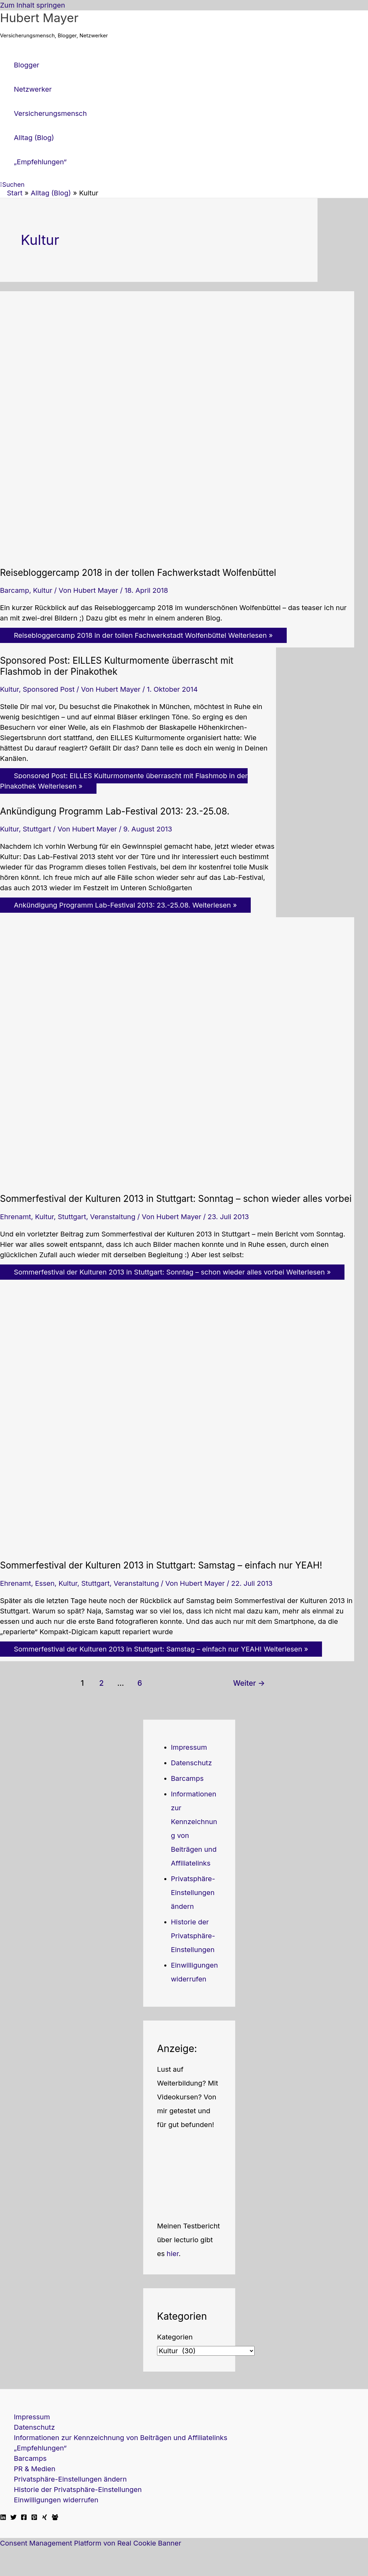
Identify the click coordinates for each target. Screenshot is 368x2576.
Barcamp (14, 590)
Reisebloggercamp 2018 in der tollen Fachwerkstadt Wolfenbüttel (138, 572)
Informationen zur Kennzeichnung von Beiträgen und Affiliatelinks (120, 2438)
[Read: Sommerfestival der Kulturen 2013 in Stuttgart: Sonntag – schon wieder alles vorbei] (177, 1180)
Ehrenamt (15, 1217)
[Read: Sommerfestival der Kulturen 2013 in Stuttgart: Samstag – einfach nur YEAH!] (177, 1547)
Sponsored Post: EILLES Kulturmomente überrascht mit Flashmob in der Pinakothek (116, 666)
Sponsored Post (49, 689)
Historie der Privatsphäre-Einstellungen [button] (193, 1936)
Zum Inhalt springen (32, 5)
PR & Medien (34, 2469)
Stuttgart (37, 829)
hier (173, 2254)
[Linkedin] (3, 2518)
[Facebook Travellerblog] (55, 2518)
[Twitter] (13, 2518)
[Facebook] (24, 2518)
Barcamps (187, 1778)
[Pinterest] (34, 2518)
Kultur (43, 590)
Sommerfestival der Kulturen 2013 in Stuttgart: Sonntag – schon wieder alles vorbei (175, 1198)
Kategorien (175, 2337)
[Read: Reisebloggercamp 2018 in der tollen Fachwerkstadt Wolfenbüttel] (177, 554)
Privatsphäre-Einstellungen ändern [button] (193, 1893)
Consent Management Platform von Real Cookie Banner (90, 2543)
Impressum (189, 1747)
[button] (12, 184)
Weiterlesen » (143, 635)
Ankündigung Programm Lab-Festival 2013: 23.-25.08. (115, 811)
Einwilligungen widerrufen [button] (56, 2500)
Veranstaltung (112, 1217)
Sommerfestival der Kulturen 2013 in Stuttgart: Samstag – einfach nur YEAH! (161, 1565)
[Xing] (45, 2518)
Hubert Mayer (39, 17)
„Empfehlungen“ (40, 2448)
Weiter (249, 1682)
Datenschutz (191, 1763)
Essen (45, 1583)
